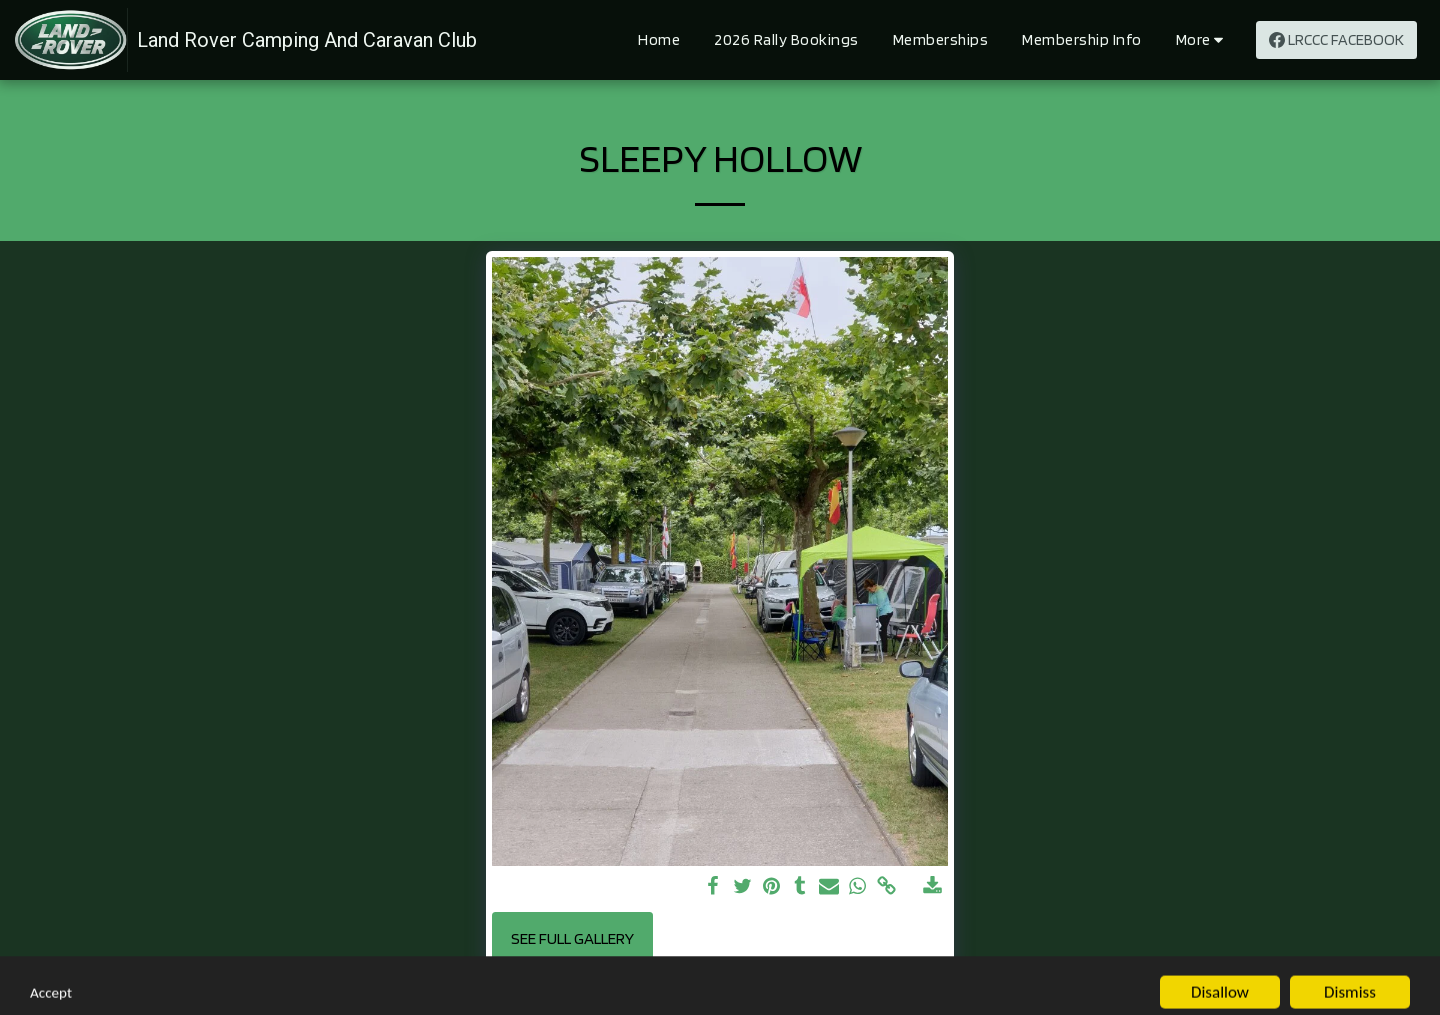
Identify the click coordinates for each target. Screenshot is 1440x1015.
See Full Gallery (572, 938)
